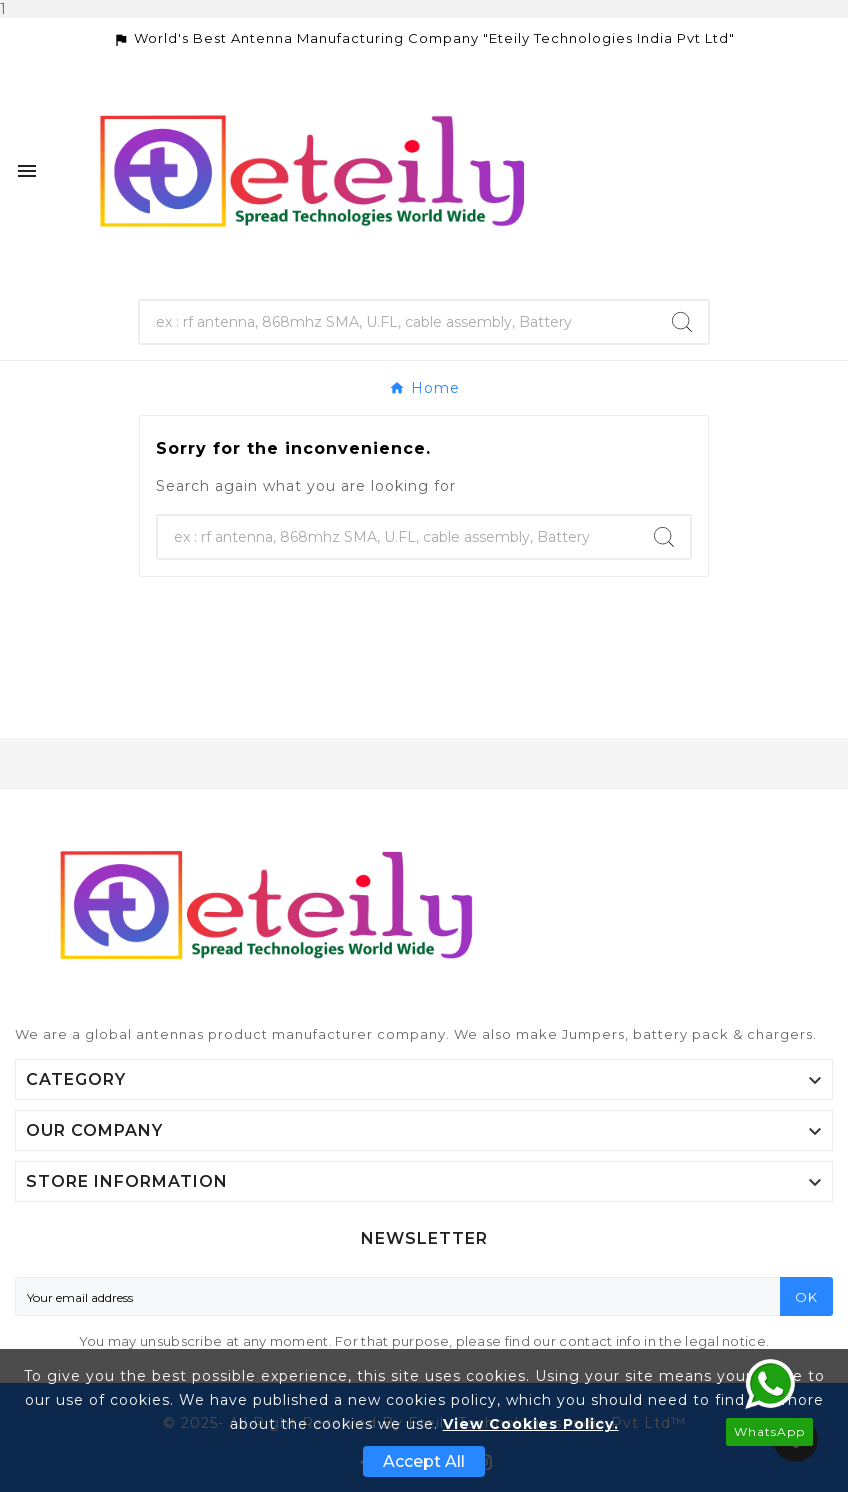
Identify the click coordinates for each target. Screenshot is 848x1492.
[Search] (398, 322)
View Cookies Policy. (531, 1424)
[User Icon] (799, 171)
